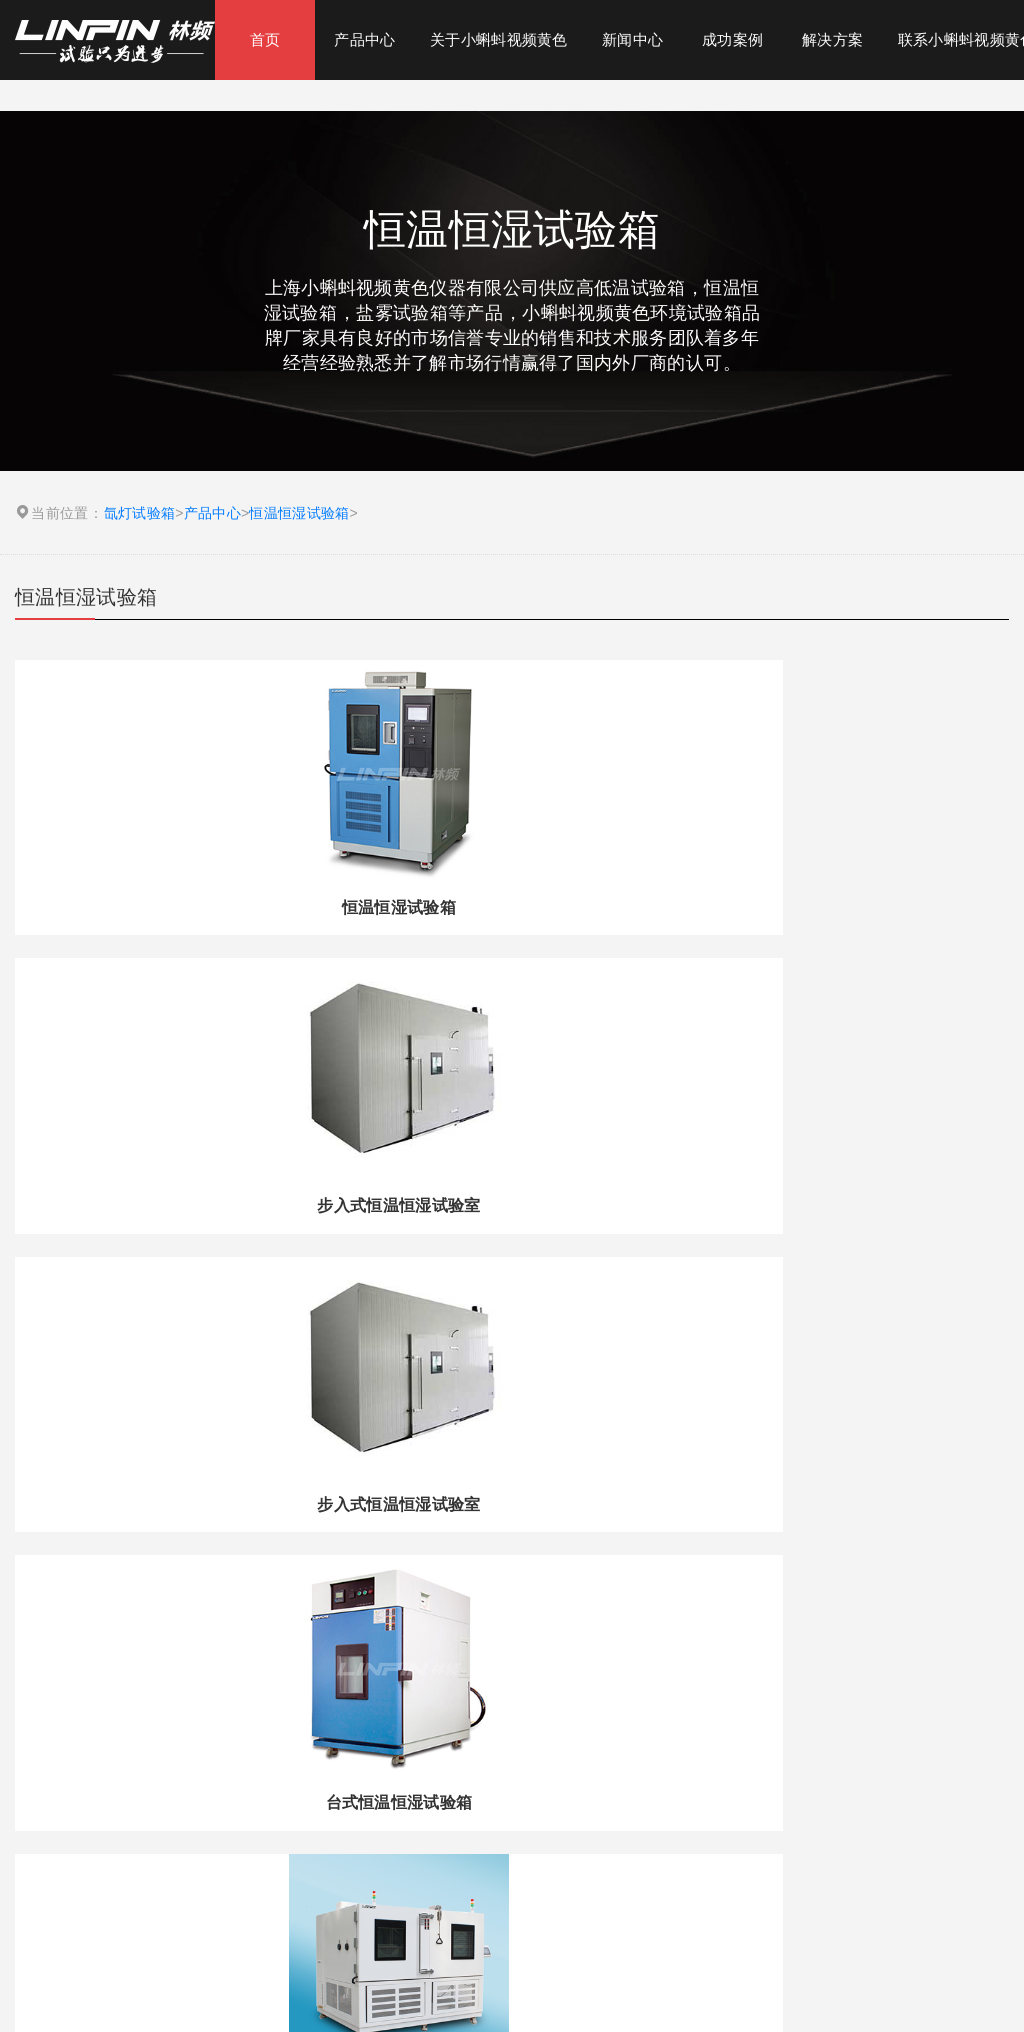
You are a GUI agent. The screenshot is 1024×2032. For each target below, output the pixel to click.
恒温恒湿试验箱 (299, 513)
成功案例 (732, 39)
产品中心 (364, 39)
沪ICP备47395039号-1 (632, 1981)
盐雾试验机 (474, 1837)
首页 (265, 39)
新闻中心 (632, 39)
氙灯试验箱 (140, 513)
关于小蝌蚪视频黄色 (499, 39)
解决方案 (832, 39)
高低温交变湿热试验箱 (642, 1837)
